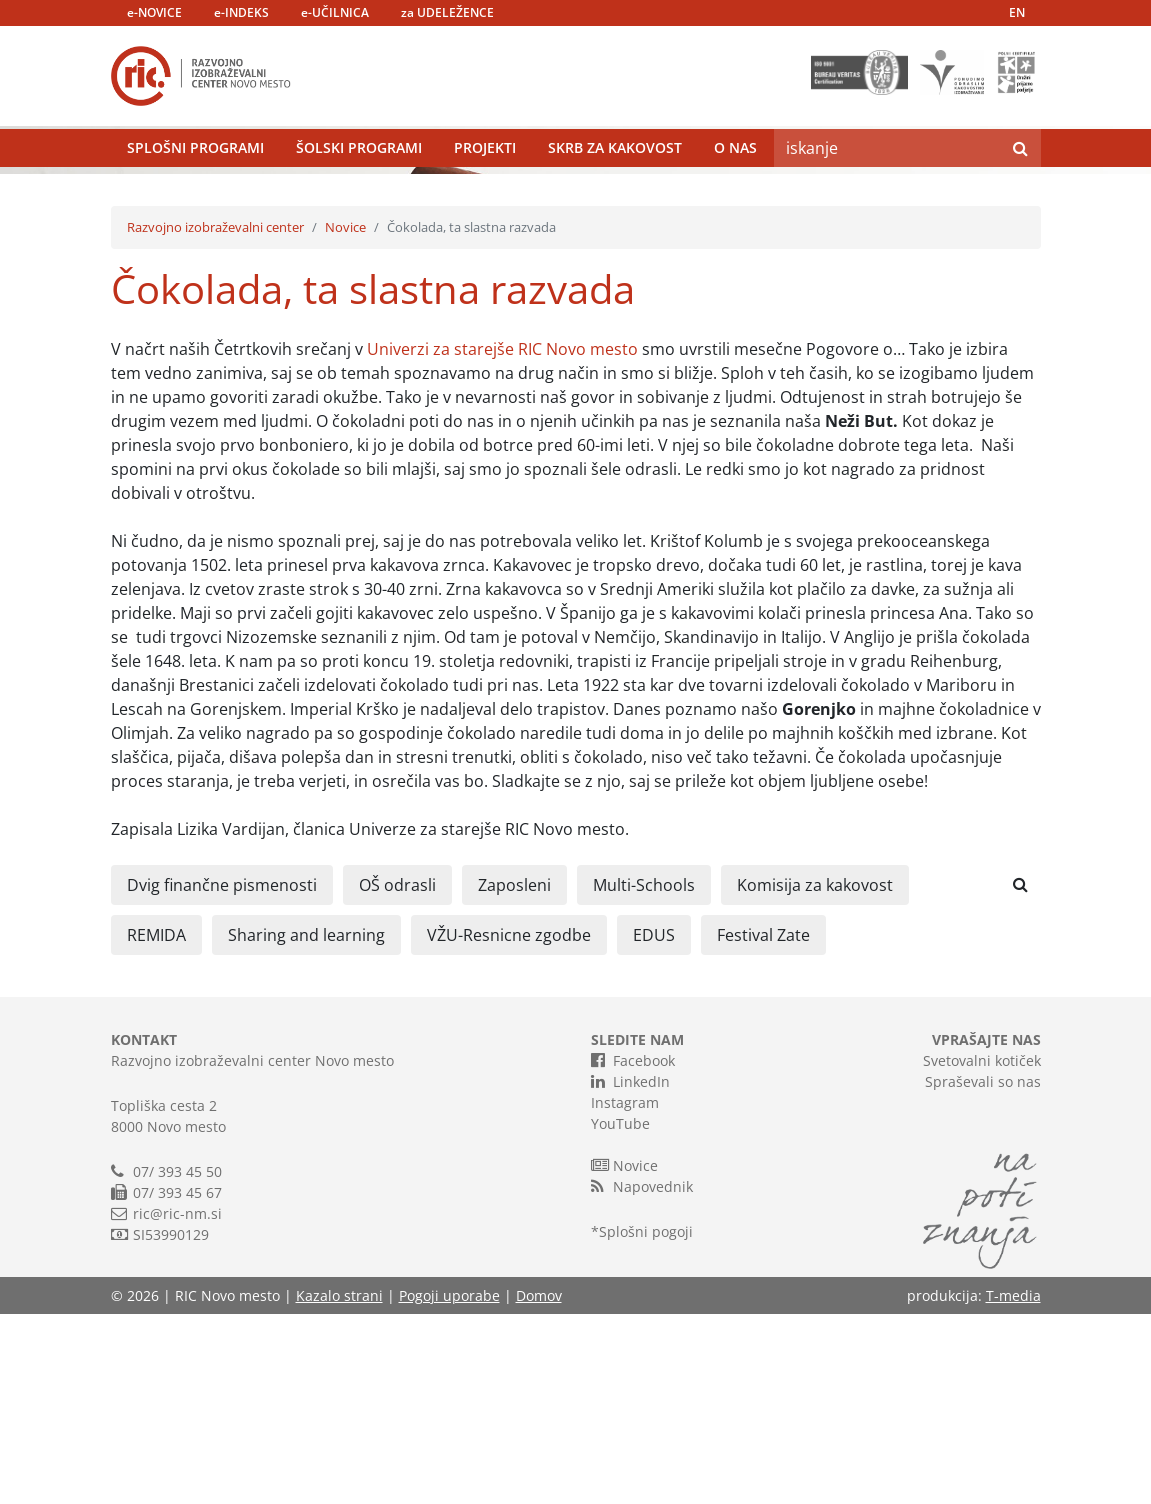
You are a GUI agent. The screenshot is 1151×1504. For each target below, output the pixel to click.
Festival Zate (763, 1125)
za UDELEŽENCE (447, 12)
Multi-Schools (644, 1075)
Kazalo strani (339, 1485)
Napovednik (642, 1376)
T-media (1013, 1485)
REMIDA (156, 1125)
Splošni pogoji (646, 1421)
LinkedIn (630, 1271)
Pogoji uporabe (449, 1485)
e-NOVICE (154, 12)
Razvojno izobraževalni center (215, 417)
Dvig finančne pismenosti (222, 1075)
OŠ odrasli (397, 1075)
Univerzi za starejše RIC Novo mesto (502, 539)
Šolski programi (359, 194)
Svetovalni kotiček (982, 1250)
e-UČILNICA (335, 12)
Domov (539, 1485)
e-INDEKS (241, 12)
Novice (345, 417)
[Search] (887, 195)
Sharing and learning (306, 1125)
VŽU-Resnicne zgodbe (509, 1125)
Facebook (633, 1250)
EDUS (654, 1125)
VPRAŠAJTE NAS (986, 1229)
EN (1017, 12)
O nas (735, 194)
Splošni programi (195, 194)
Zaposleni (514, 1075)
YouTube (620, 1313)
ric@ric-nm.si (177, 1403)
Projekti (485, 194)
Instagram (625, 1292)
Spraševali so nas (983, 1271)
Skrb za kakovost (615, 194)
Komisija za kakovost (815, 1075)
